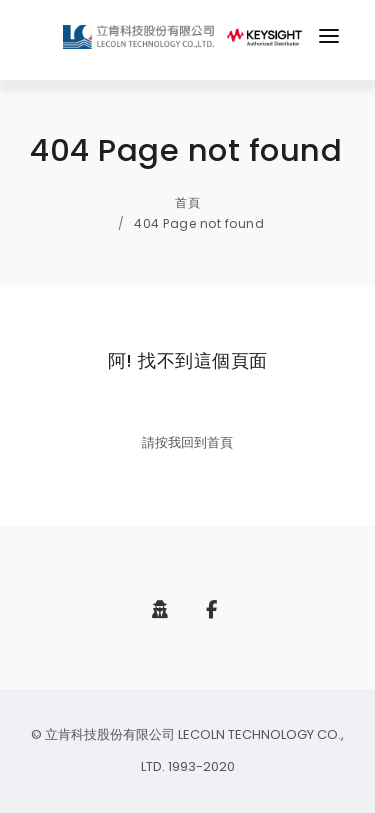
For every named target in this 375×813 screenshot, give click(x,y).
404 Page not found (199, 223)
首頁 (187, 202)
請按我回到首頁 (187, 442)
